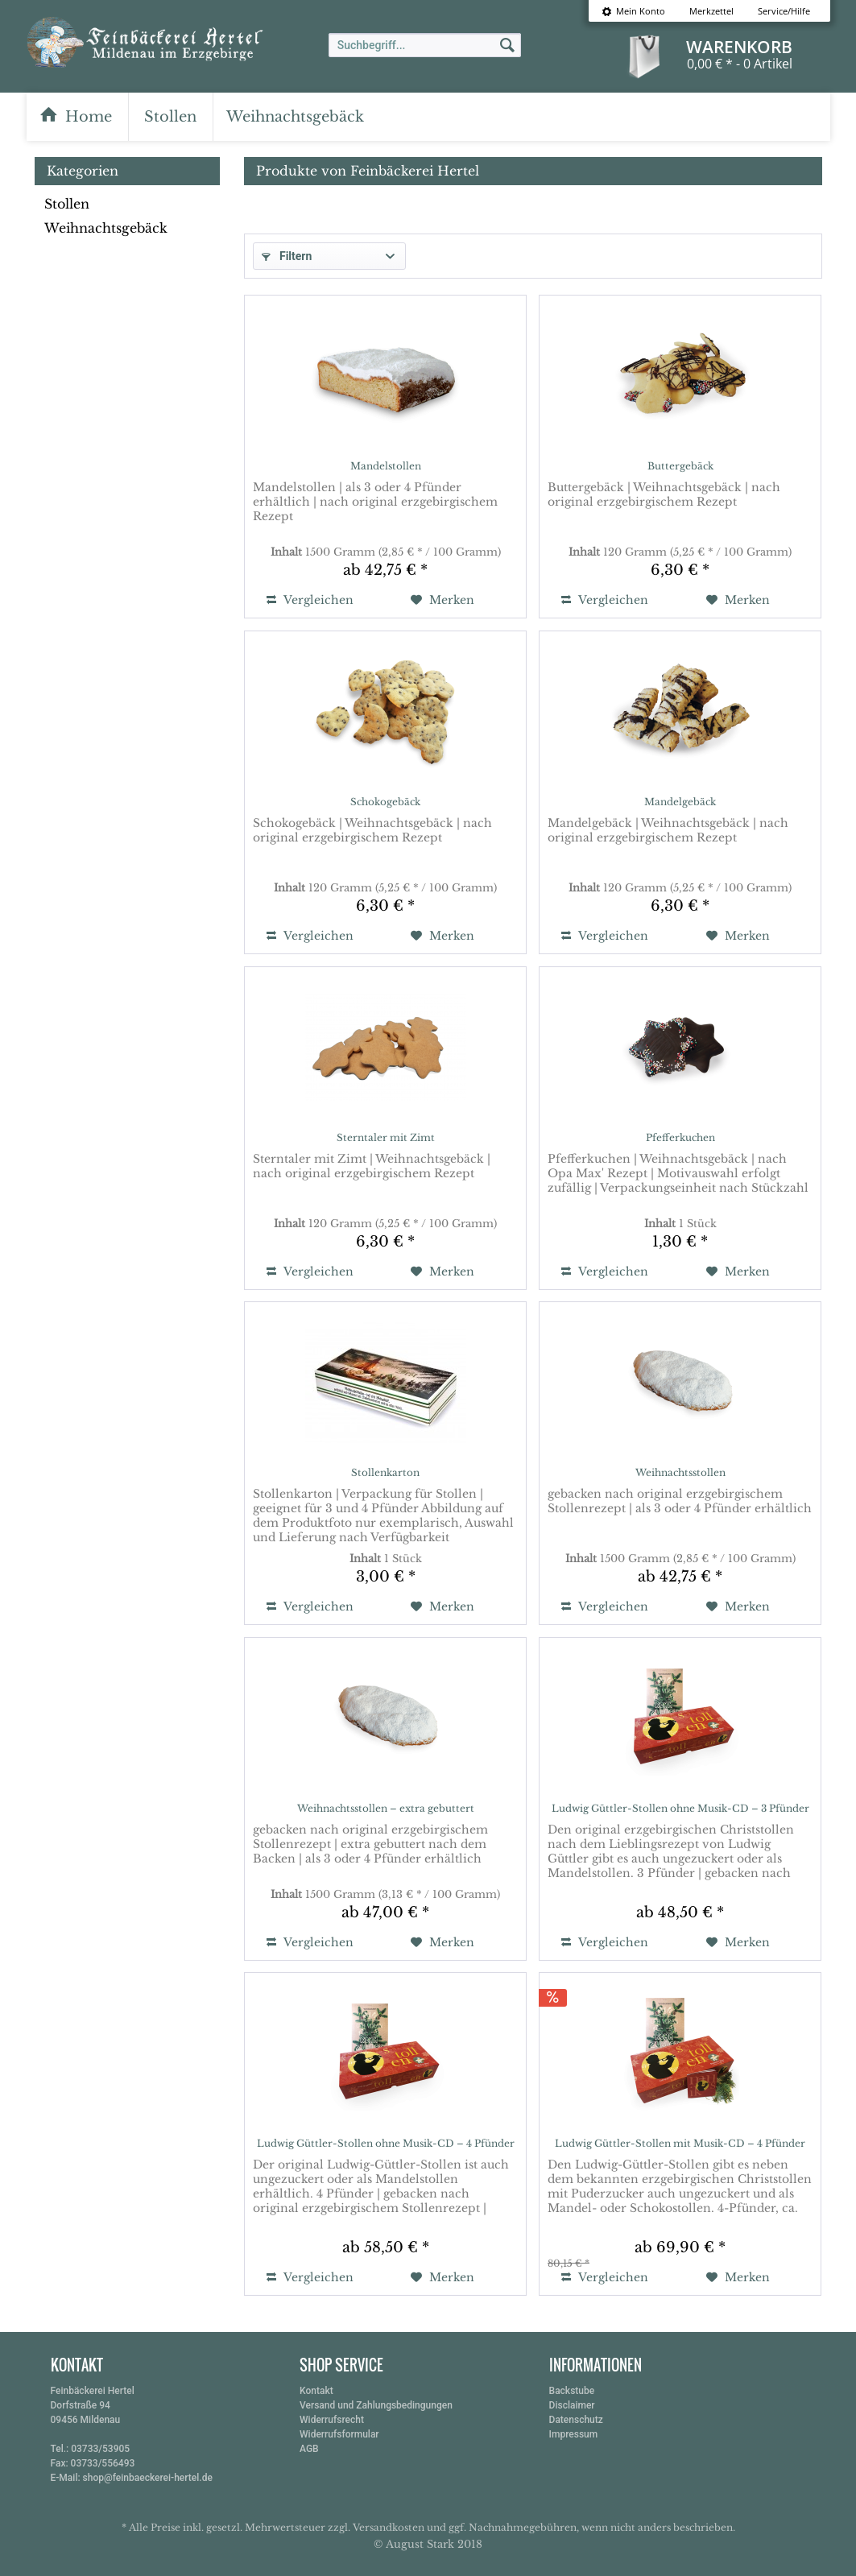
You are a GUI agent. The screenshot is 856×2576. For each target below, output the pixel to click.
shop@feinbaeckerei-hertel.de (148, 2477)
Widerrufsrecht (332, 2419)
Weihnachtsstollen (680, 1472)
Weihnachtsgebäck (105, 228)
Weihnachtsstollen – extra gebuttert (385, 1808)
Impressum (573, 2434)
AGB (309, 2448)
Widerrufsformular (339, 2434)
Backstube (572, 2390)
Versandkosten (388, 2527)
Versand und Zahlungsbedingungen (376, 2405)
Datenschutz (576, 2419)
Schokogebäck (385, 802)
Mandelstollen (385, 466)
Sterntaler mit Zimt (386, 1137)
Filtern (287, 256)
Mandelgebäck (680, 802)
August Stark (420, 2544)
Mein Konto (633, 11)
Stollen (66, 204)
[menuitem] (633, 11)
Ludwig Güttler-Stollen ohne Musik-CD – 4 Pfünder (386, 2143)
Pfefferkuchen (680, 1137)
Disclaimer (572, 2405)
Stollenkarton (385, 1472)
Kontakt (316, 2390)
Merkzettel (711, 11)
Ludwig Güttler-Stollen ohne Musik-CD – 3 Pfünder (680, 1808)
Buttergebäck (680, 466)
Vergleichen (310, 600)
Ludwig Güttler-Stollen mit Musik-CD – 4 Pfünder (680, 2143)
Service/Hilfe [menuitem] (784, 11)
